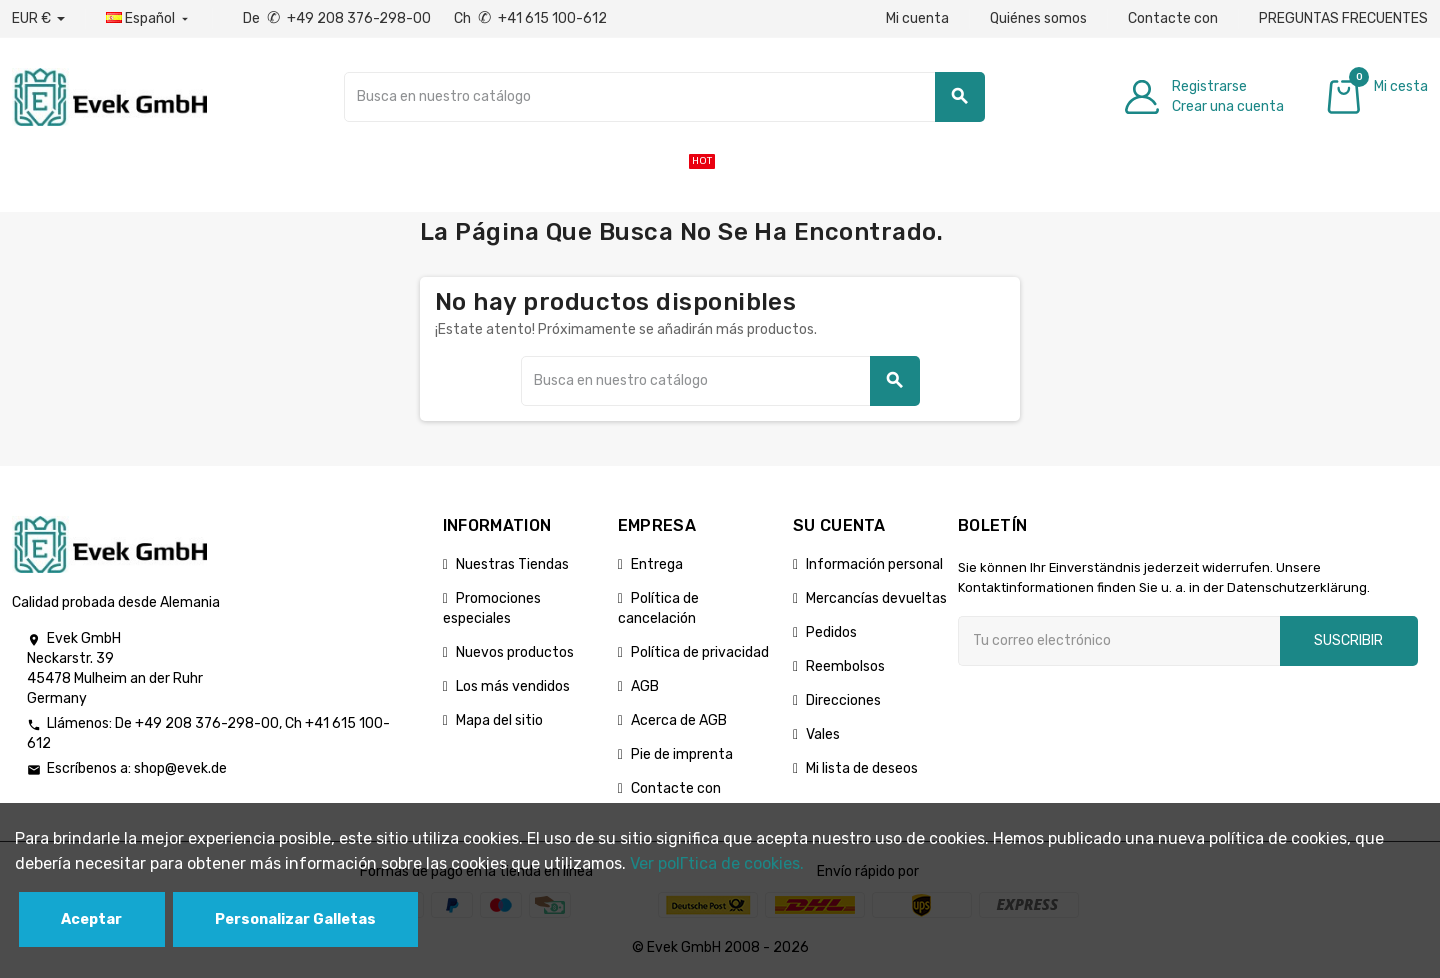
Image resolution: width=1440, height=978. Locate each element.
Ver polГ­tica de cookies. (717, 863)
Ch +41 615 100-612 (530, 18)
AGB (645, 686)
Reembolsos (845, 666)
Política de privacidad (700, 652)
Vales (823, 734)
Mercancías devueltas (876, 598)
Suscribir (1348, 640)
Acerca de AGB (679, 720)
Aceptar (91, 919)
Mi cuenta (917, 18)
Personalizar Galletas (295, 919)
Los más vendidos (513, 686)
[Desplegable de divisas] (38, 19)
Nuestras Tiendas (512, 564)
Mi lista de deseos (862, 768)
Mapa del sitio (499, 720)
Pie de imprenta (682, 754)
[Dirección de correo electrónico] (1119, 641)
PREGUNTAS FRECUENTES (1343, 18)
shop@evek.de (180, 768)
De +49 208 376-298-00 (338, 18)
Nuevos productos (515, 652)
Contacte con (1173, 18)
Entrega (657, 564)
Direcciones (843, 700)
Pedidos (831, 632)
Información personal (874, 564)
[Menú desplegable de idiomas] (149, 19)
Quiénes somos (1038, 18)
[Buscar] (664, 97)
